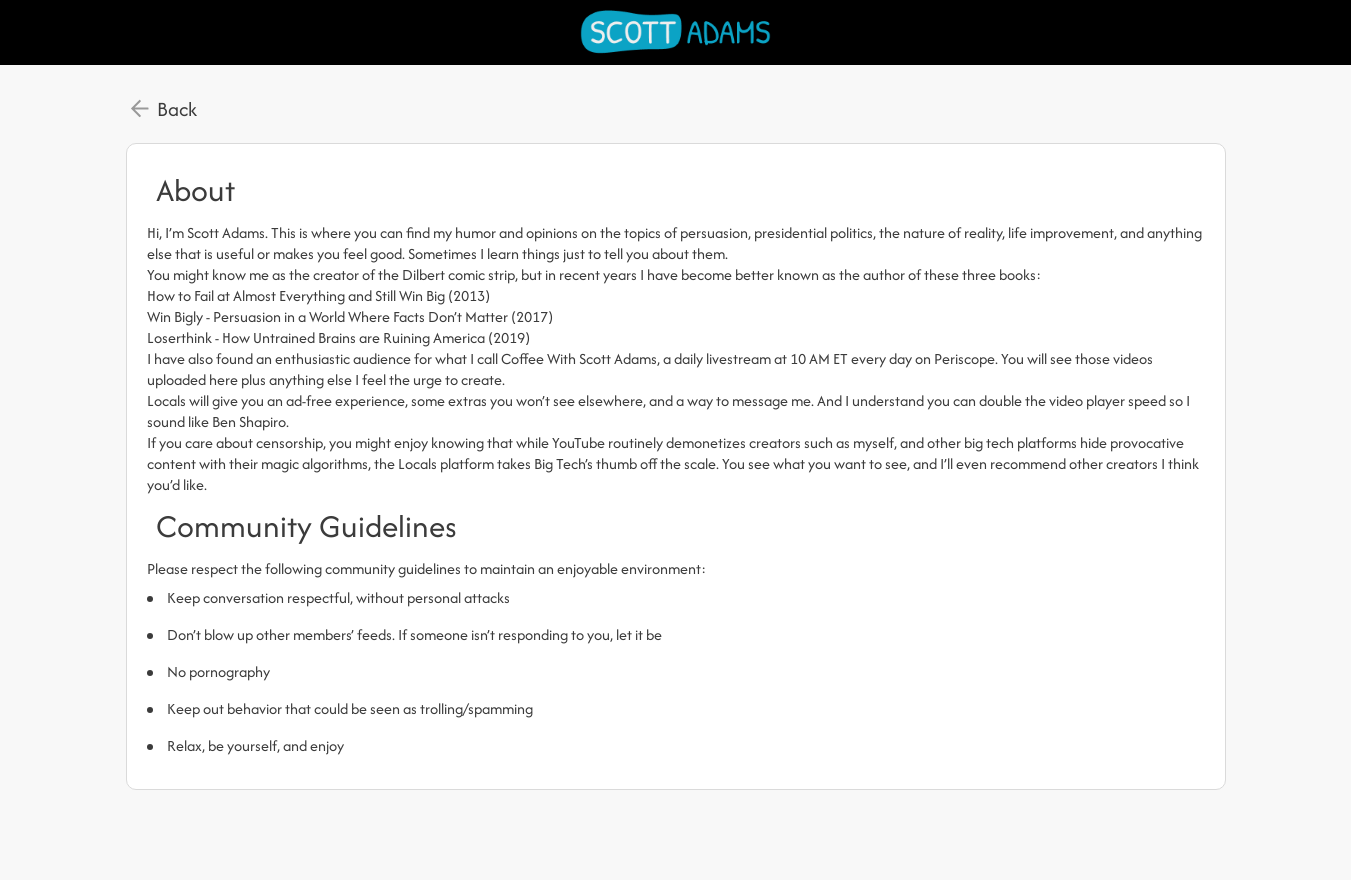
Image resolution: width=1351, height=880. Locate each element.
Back (177, 109)
